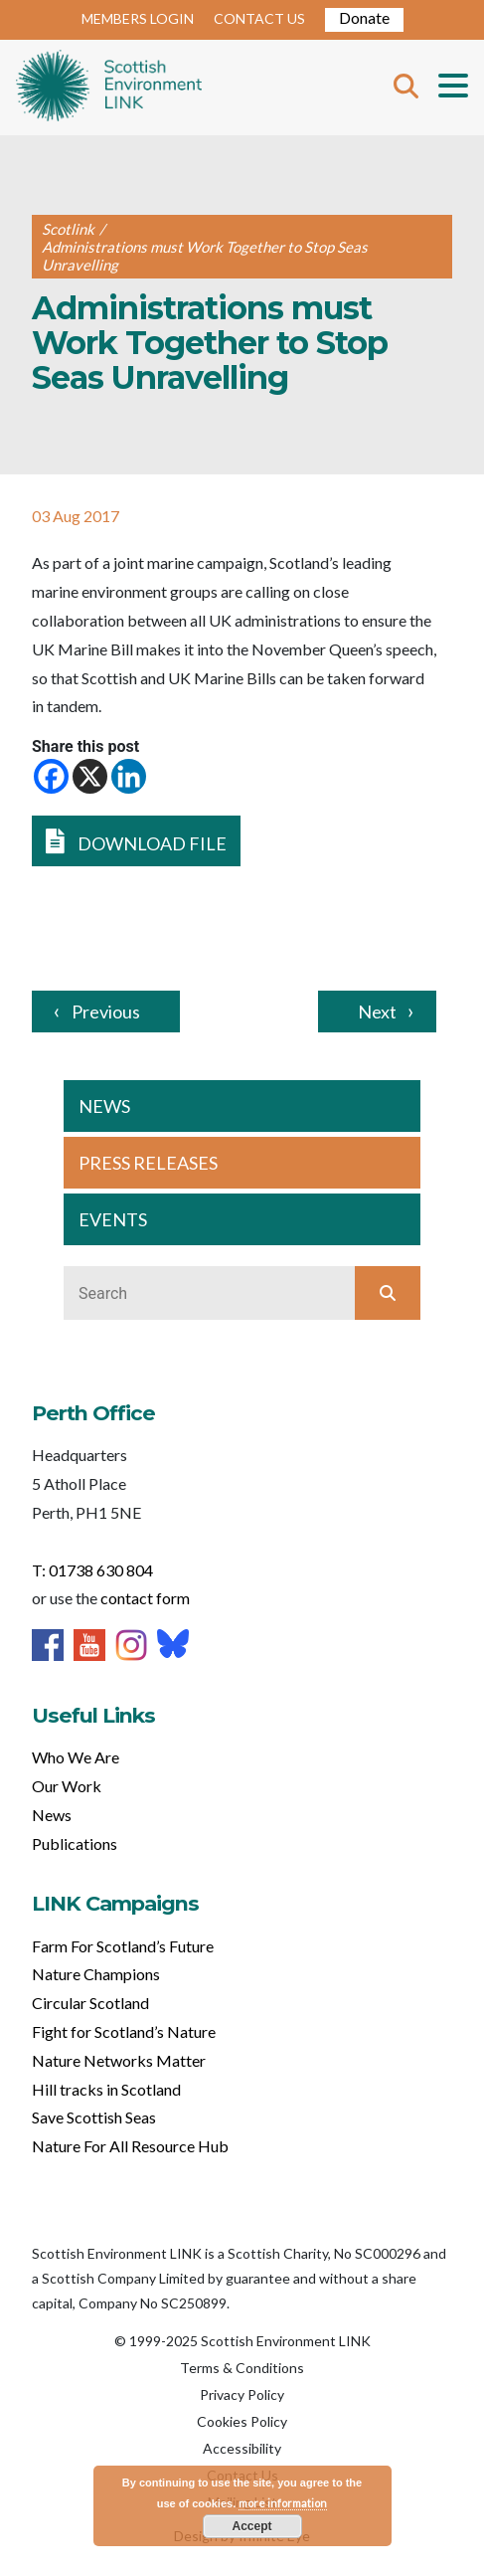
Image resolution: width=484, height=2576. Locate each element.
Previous (106, 1011)
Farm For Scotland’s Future (123, 1945)
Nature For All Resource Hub (130, 2145)
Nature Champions (96, 1973)
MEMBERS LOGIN (137, 18)
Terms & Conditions (242, 2367)
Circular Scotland (90, 2002)
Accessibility (242, 2448)
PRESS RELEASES (148, 1163)
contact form (145, 1597)
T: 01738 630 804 (92, 1570)
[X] (90, 776)
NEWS (104, 1106)
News (52, 1814)
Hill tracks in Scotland (106, 2089)
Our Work (66, 1785)
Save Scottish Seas (94, 2117)
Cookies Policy (242, 2421)
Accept (251, 2526)
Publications (74, 1843)
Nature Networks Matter (119, 2060)
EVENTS (113, 1219)
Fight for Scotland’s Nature (124, 2031)
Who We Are (75, 1757)
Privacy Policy (242, 2394)
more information (283, 2502)
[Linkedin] (128, 776)
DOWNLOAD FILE (136, 841)
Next (377, 1011)
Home (109, 87)
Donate (364, 17)
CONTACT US (259, 18)
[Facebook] (51, 776)
